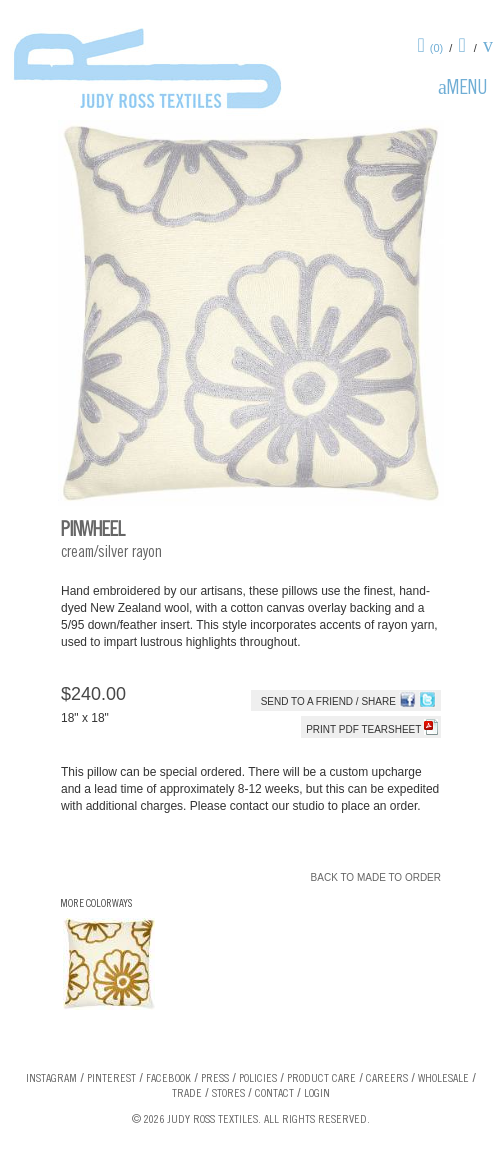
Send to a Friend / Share (328, 701)
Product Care (321, 1079)
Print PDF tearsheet (372, 729)
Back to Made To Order (376, 877)
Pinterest (111, 1079)
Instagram (51, 1079)
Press (215, 1079)
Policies (258, 1079)
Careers (387, 1079)
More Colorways (96, 904)
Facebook (168, 1079)
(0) (436, 48)
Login (317, 1094)
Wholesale (443, 1079)
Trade (187, 1094)
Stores (228, 1094)
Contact (274, 1094)
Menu (467, 90)
